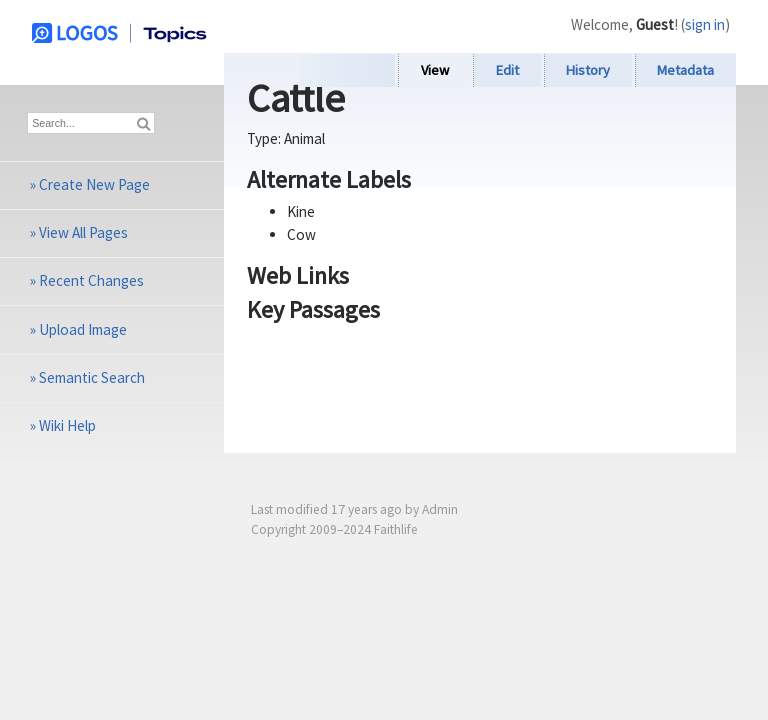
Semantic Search (92, 377)
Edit (507, 70)
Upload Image (83, 329)
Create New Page (94, 184)
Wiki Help (67, 425)
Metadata (685, 70)
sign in (705, 24)
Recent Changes (91, 280)
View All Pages (83, 232)
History (588, 70)
